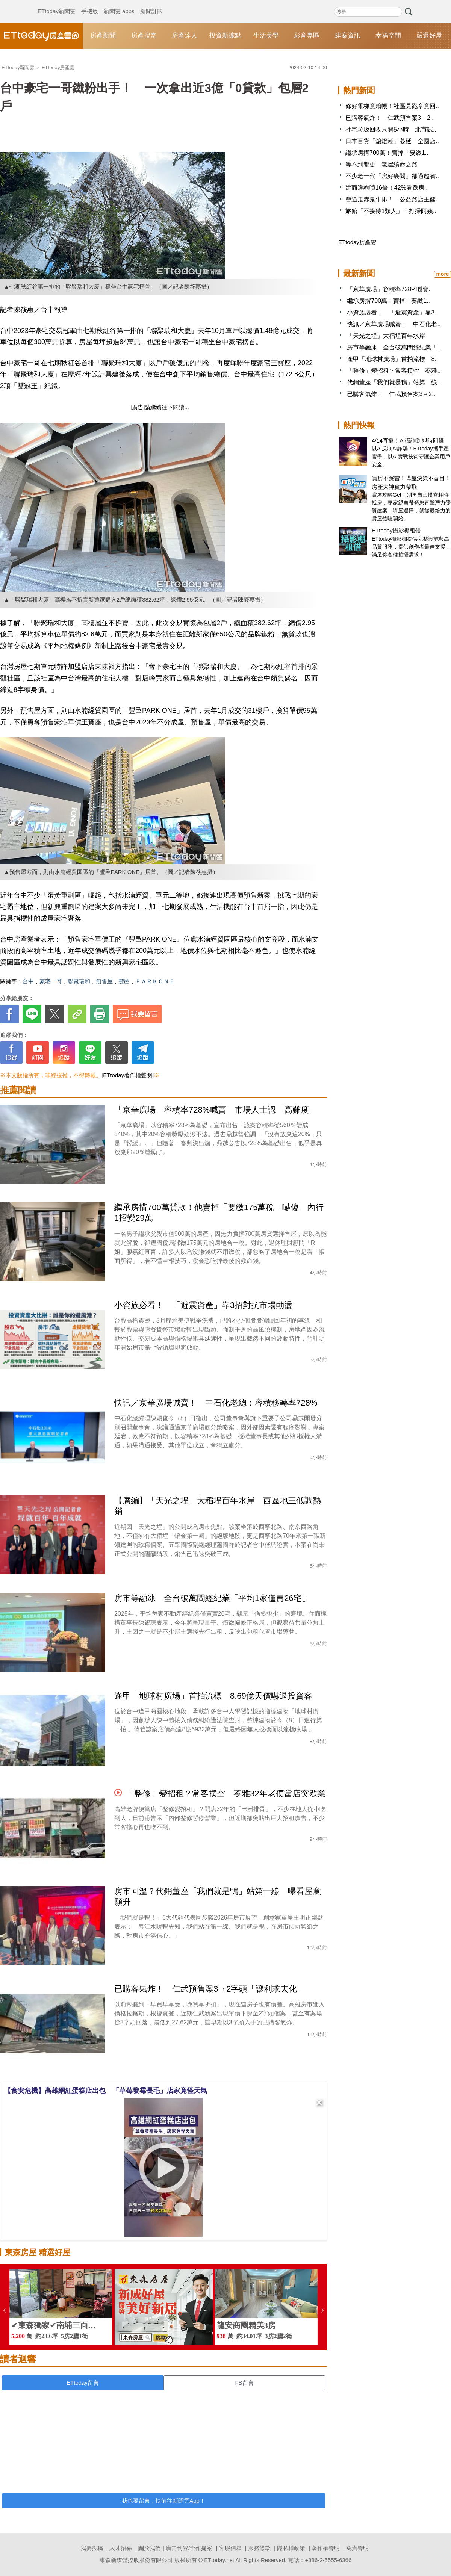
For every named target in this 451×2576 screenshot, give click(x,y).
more (442, 274)
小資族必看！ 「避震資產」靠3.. (392, 312)
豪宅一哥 (50, 981)
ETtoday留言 (83, 2382)
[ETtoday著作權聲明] (127, 1075)
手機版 (89, 4)
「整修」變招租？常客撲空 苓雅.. (393, 370)
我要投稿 (91, 2548)
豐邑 (124, 981)
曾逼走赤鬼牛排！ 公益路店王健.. (392, 199)
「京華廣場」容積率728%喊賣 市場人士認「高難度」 (215, 1109)
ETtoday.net (219, 2560)
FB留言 (244, 2382)
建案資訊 (347, 35)
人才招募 (120, 2548)
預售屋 (104, 981)
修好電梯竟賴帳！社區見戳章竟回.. (392, 106)
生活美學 (266, 35)
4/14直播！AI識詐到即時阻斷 (408, 440)
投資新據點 (225, 35)
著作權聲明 (326, 2548)
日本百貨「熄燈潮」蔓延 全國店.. (392, 141)
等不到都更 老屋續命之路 (381, 164)
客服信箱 (230, 2548)
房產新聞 (103, 35)
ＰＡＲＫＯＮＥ (155, 981)
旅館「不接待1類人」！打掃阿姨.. (390, 211)
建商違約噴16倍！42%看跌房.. (386, 187)
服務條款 (259, 2548)
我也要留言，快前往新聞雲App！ (163, 2500)
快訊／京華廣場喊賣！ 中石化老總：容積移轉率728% (215, 1402)
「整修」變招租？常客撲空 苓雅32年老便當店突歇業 (225, 1793)
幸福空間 (388, 35)
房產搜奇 (144, 35)
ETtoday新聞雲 (57, 4)
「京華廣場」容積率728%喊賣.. (389, 289)
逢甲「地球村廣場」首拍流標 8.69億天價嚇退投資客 (213, 1696)
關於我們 (149, 2548)
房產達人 (184, 35)
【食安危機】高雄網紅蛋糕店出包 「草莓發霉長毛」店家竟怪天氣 (105, 2090)
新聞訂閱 (151, 4)
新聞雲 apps (119, 4)
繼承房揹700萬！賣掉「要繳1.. (386, 153)
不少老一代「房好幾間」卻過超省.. (392, 176)
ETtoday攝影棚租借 (396, 530)
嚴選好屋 (429, 35)
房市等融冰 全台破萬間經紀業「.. (393, 347)
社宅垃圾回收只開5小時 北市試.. (390, 129)
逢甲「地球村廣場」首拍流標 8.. (392, 359)
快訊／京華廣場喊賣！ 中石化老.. (393, 324)
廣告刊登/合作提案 (189, 2548)
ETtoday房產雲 (41, 36)
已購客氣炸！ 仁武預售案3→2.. (389, 118)
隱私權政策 (291, 2548)
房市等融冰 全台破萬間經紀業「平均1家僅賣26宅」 (212, 1598)
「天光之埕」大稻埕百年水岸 (386, 336)
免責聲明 (357, 2548)
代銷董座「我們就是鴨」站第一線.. (393, 382)
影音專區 (306, 35)
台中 (28, 981)
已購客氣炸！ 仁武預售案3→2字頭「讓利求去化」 (209, 1989)
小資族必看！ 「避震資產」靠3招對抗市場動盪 (203, 1305)
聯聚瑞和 (79, 981)
